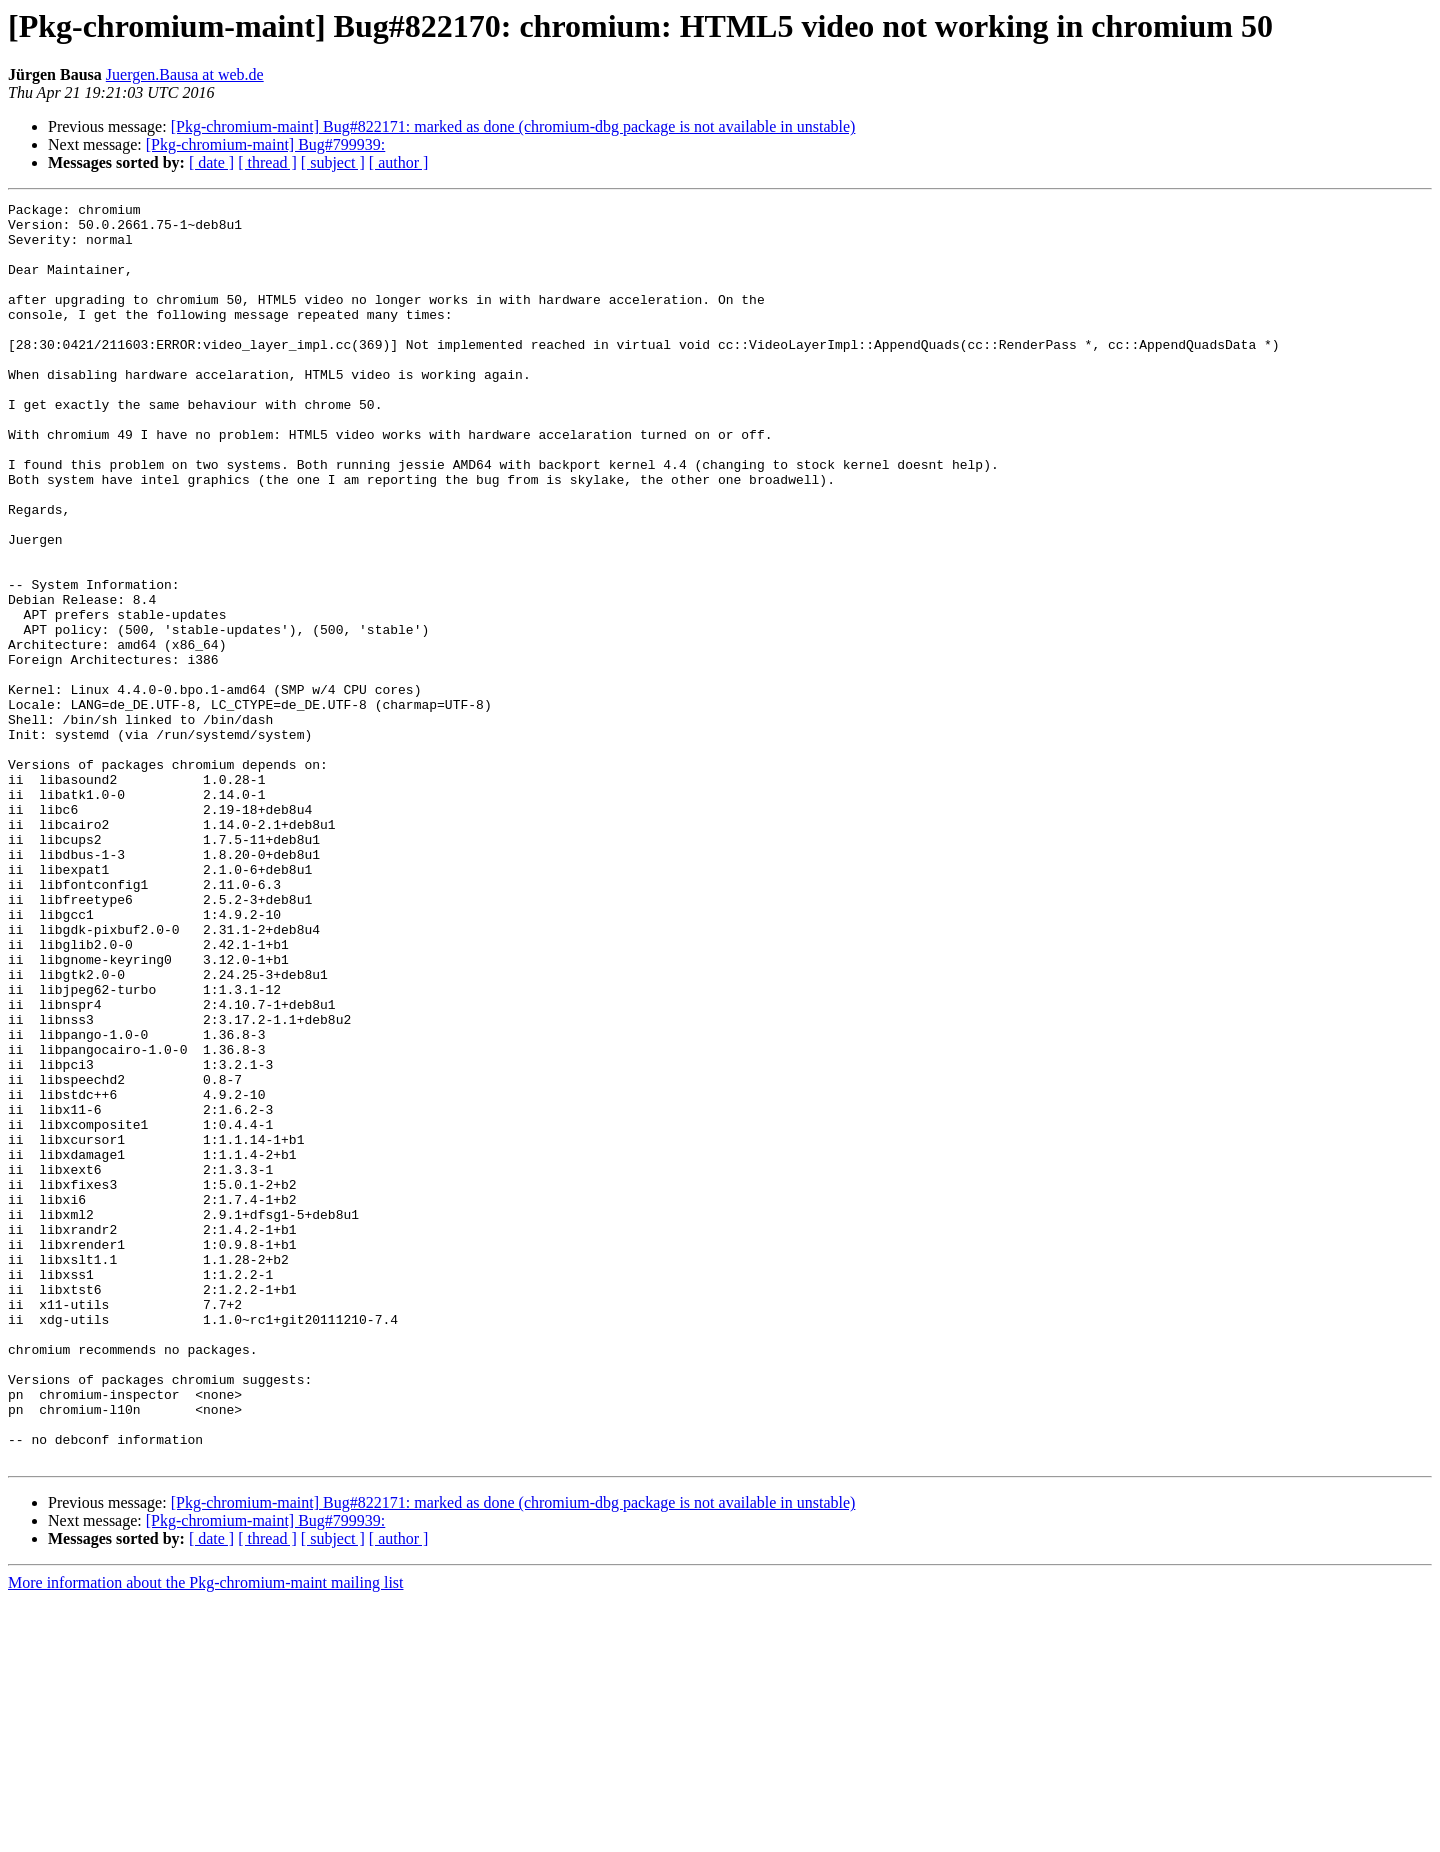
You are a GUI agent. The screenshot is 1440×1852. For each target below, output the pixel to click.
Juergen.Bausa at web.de (185, 74)
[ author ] (399, 162)
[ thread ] (267, 162)
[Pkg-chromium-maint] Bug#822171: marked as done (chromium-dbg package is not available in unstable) (513, 126)
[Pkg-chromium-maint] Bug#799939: (266, 144)
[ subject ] (333, 162)
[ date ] (211, 162)
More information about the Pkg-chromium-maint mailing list (206, 1834)
